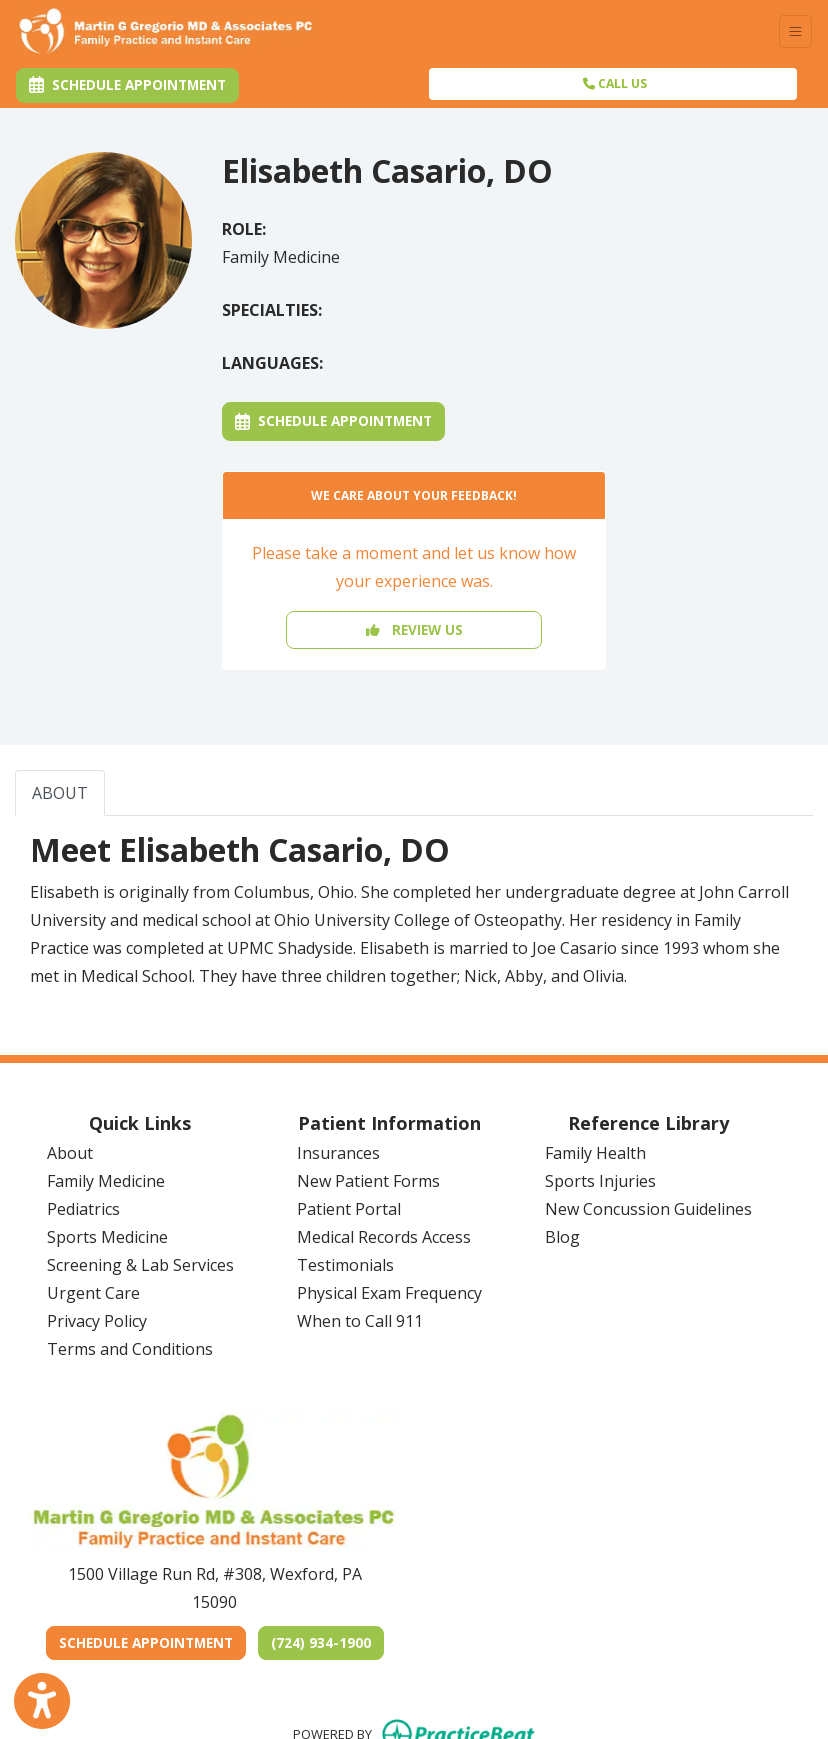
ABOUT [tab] (60, 793)
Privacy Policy (97, 1321)
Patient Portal (349, 1209)
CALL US (615, 83)
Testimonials (345, 1265)
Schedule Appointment (333, 420)
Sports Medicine (107, 1237)
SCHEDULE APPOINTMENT (152, 1642)
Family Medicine (106, 1181)
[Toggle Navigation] (795, 31)
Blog (562, 1237)
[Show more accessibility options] (42, 1701)
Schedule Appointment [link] (127, 84)
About (70, 1153)
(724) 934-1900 (321, 1642)
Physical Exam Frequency (389, 1293)
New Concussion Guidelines (648, 1209)
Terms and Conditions (130, 1349)
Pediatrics (83, 1209)
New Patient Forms (368, 1181)
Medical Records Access (384, 1237)
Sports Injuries (600, 1181)
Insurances (338, 1153)
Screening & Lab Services (140, 1265)
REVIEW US (414, 629)
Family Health (595, 1153)
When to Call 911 (360, 1321)
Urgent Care (93, 1293)
